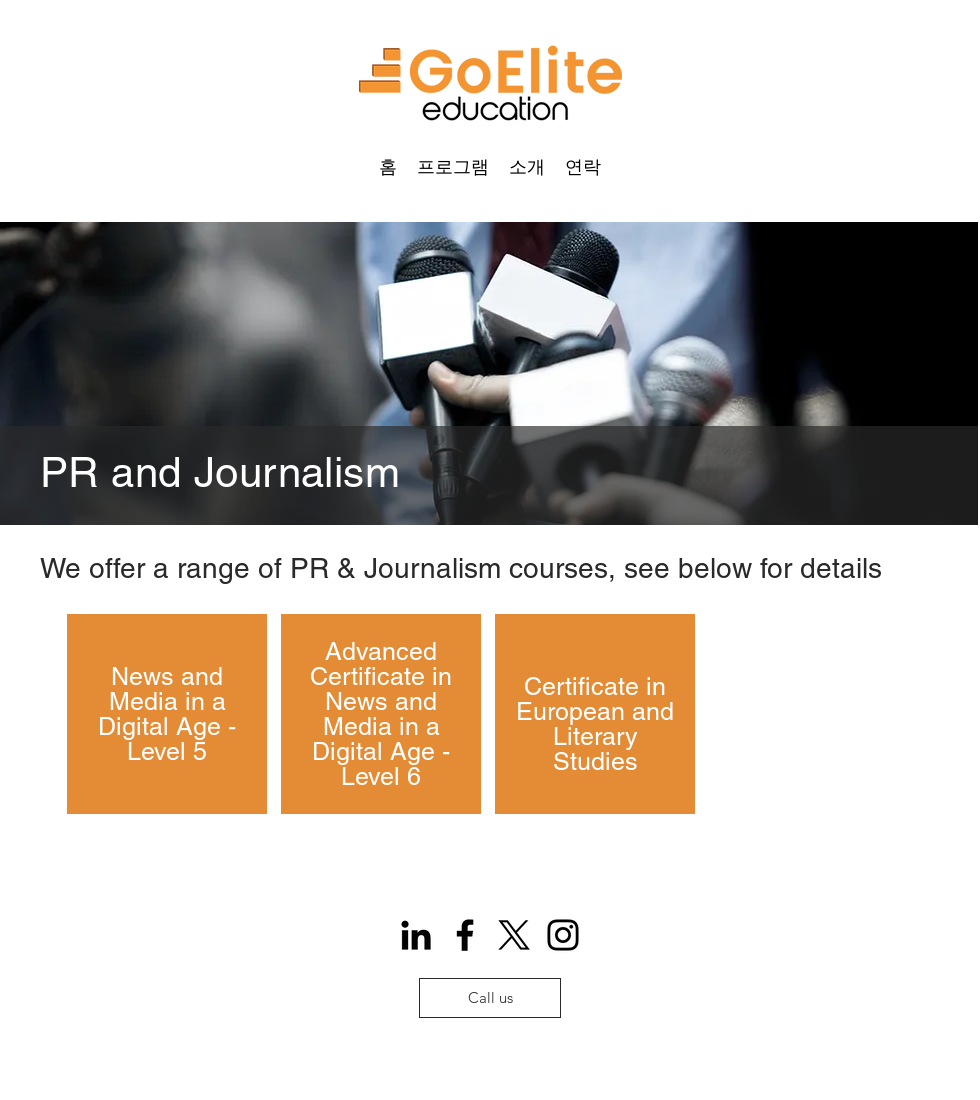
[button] (453, 166)
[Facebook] (465, 935)
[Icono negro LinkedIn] (416, 935)
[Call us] (490, 998)
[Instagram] (563, 935)
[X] (514, 935)
